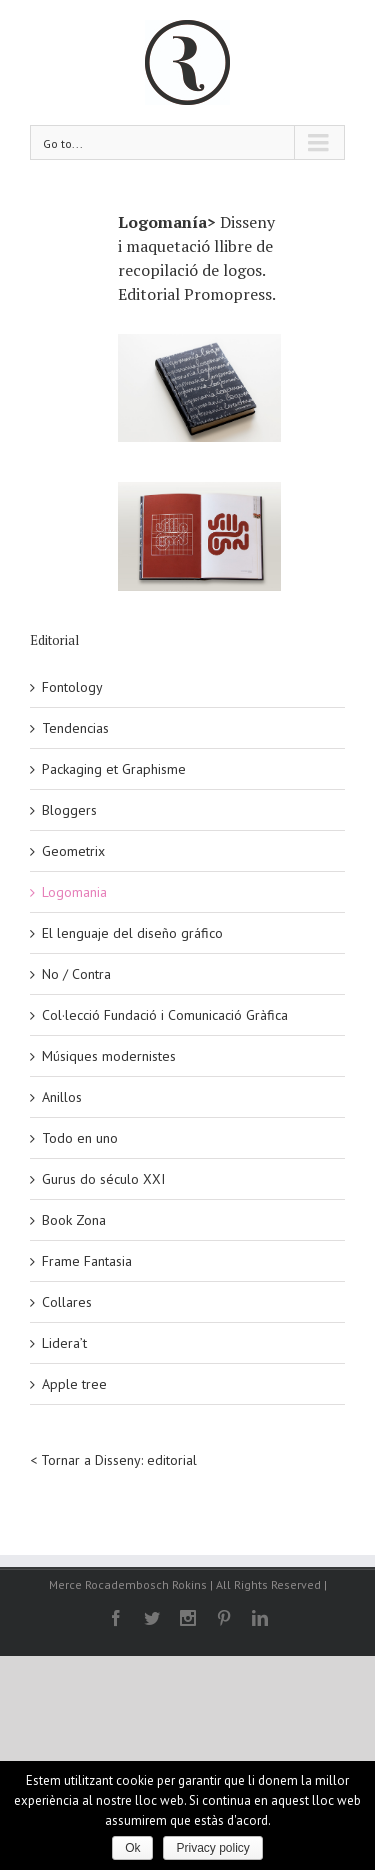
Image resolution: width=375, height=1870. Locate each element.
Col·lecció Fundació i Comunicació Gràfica (165, 1015)
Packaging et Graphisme (114, 769)
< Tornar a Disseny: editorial (113, 1460)
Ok (132, 1848)
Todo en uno (80, 1138)
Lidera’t (64, 1343)
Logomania (74, 892)
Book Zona (74, 1220)
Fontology (72, 687)
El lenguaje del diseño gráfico (132, 933)
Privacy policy (212, 1848)
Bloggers (69, 810)
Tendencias (75, 728)
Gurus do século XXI (103, 1179)
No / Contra (76, 974)
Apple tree (74, 1384)
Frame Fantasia (87, 1261)
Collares (67, 1302)
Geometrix (73, 851)
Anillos (62, 1097)
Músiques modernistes (109, 1056)
